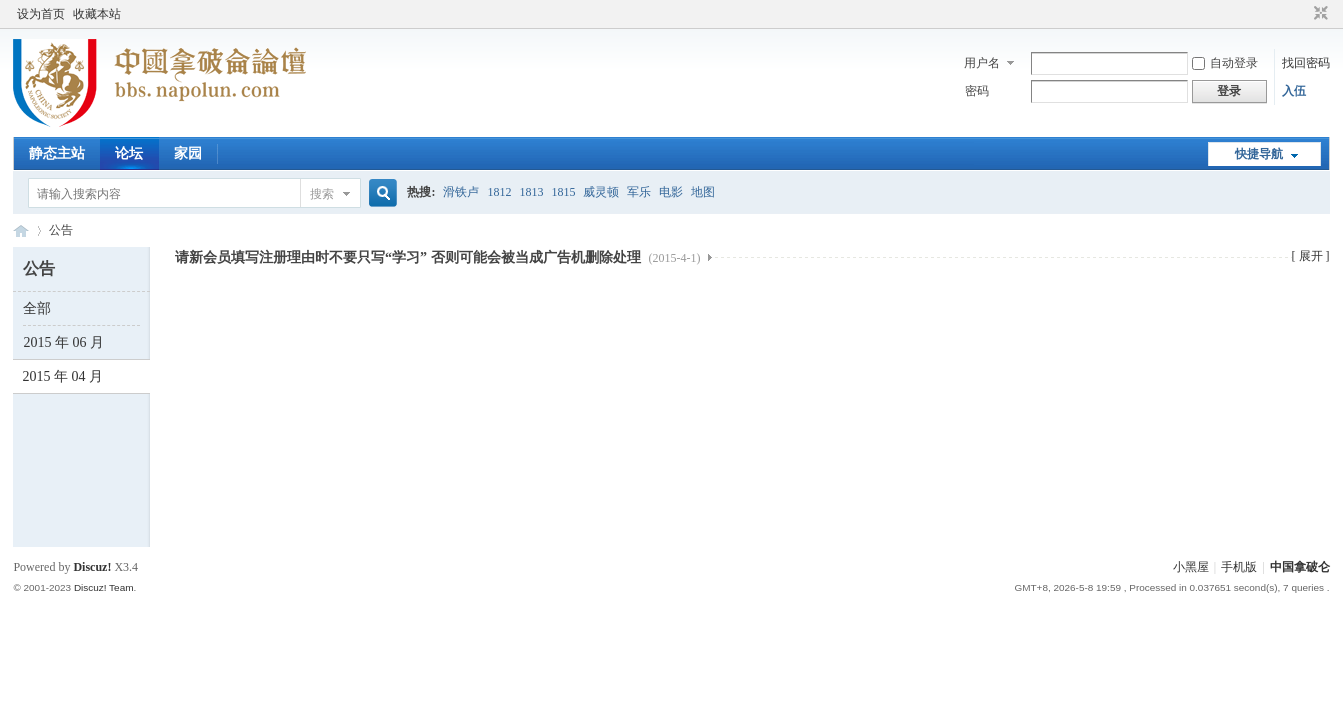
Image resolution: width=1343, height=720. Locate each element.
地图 (703, 192)
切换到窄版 (1318, 14)
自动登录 (1225, 63)
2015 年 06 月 (63, 342)
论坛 (129, 153)
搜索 (322, 194)
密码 (977, 91)
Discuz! (92, 567)
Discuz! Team (104, 587)
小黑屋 (1191, 567)
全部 (37, 308)
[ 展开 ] (1311, 256)
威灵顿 (601, 192)
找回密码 (1306, 63)
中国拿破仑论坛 (21, 230)
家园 (188, 153)
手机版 (1239, 567)
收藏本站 (97, 14)
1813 (531, 192)
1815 (563, 192)
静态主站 (57, 153)
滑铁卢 (461, 192)
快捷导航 (1259, 154)
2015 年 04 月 (62, 376)
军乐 (639, 192)
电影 (671, 192)
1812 (499, 192)
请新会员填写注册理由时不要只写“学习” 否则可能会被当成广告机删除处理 (437, 257)
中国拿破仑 (1300, 567)
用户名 (982, 63)
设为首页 (41, 14)
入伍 (1294, 91)
